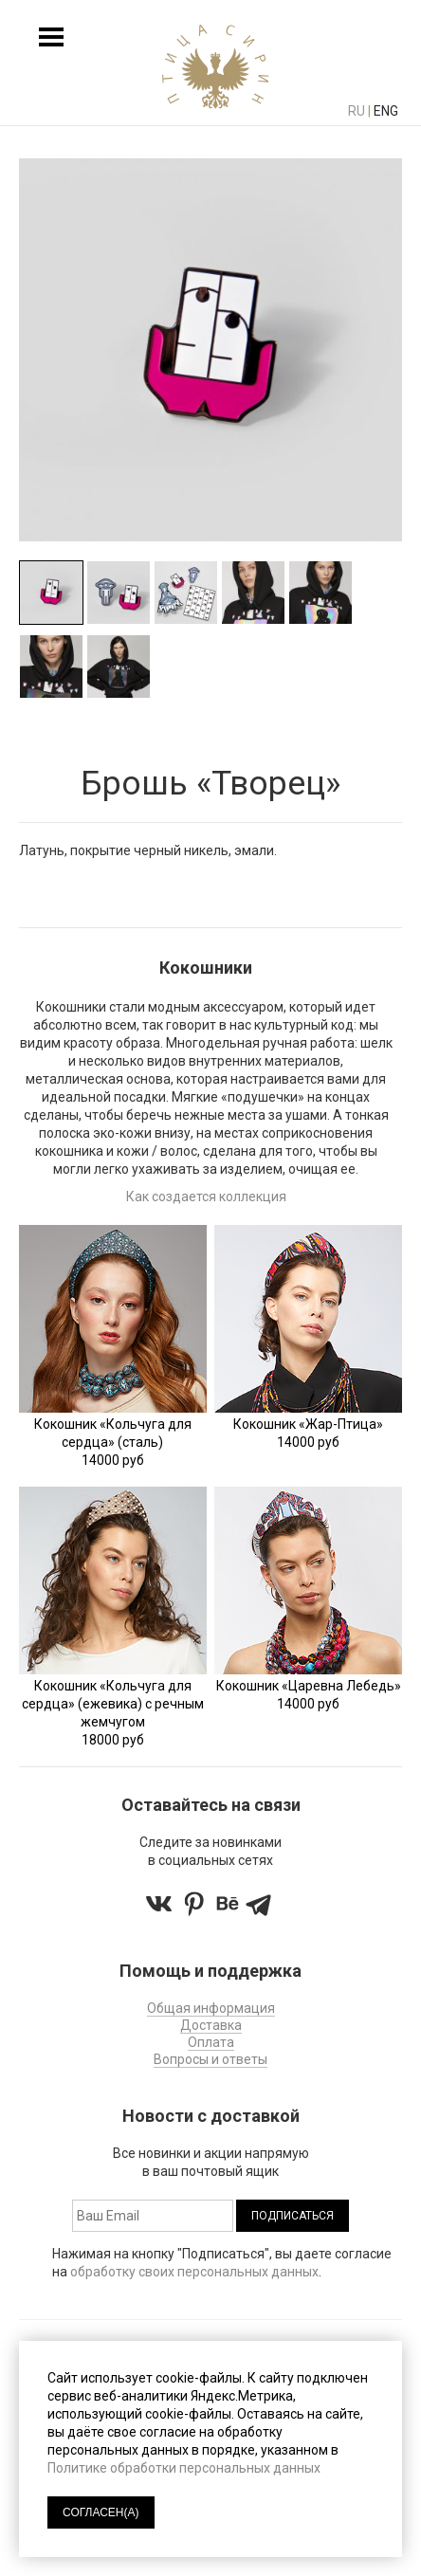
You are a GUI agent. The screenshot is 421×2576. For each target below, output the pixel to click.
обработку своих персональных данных (194, 2271)
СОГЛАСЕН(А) (101, 2512)
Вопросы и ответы (210, 2059)
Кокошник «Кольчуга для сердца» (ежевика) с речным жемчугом (113, 1703)
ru (356, 111)
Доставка (211, 2025)
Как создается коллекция (206, 1196)
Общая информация (211, 2008)
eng (386, 111)
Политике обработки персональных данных (183, 2468)
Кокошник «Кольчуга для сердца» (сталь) (113, 1433)
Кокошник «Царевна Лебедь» (308, 1685)
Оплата (211, 2042)
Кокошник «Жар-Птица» (308, 1424)
